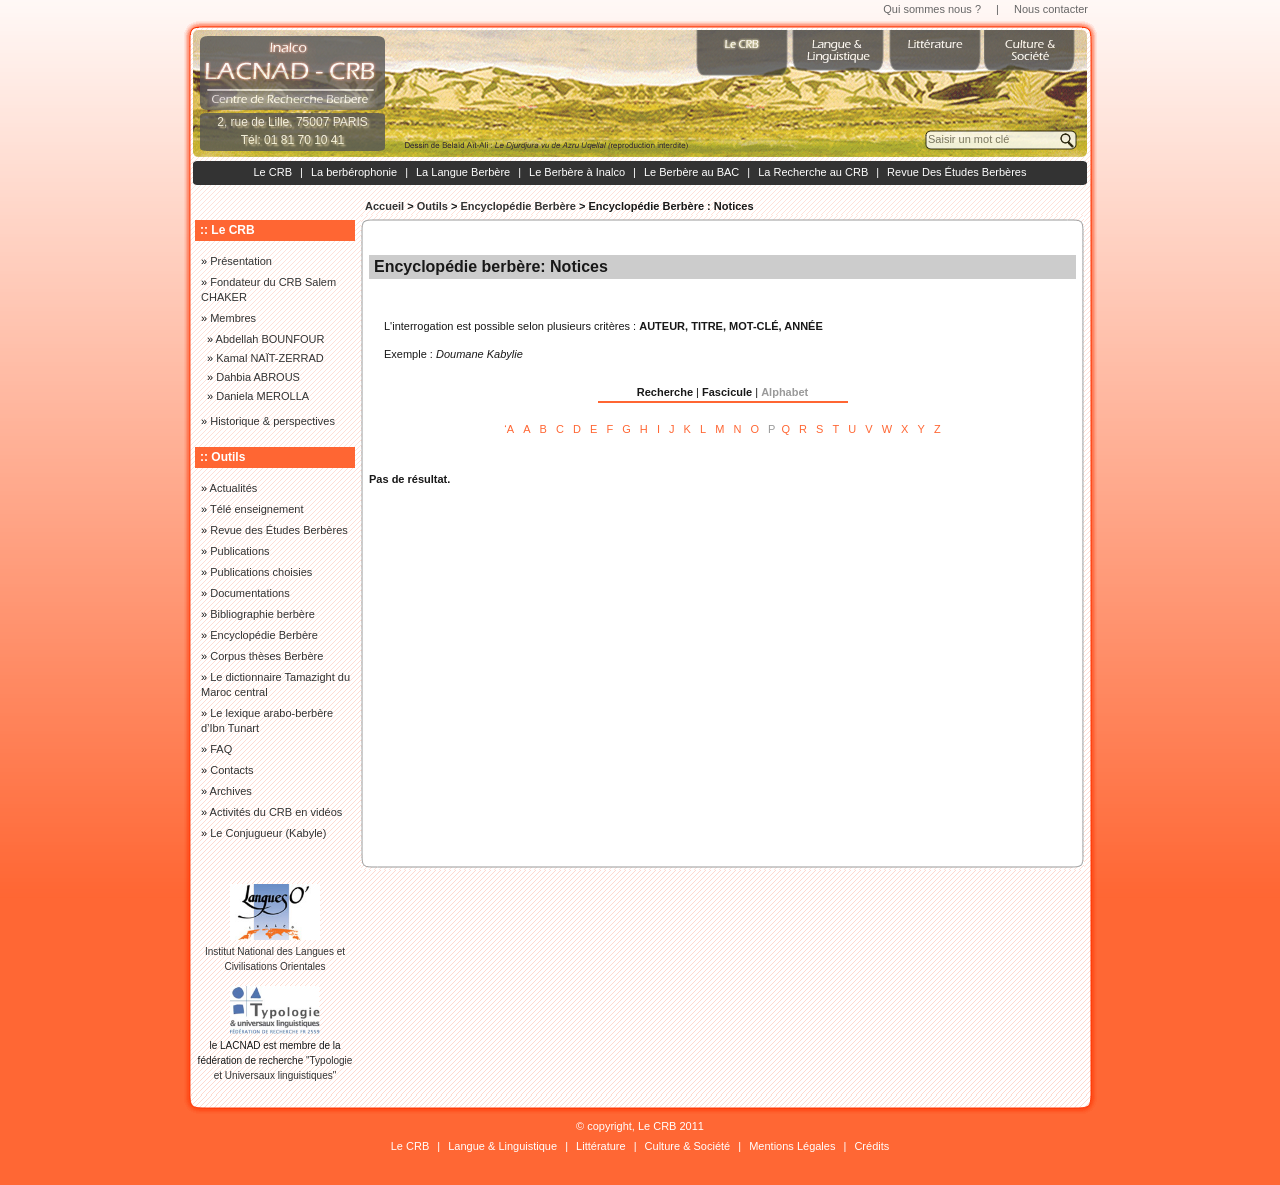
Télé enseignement (257, 509)
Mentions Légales (792, 1146)
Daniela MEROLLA (262, 396)
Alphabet (784, 392)
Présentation (241, 261)
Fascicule (727, 392)
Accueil (384, 206)
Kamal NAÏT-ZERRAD (270, 358)
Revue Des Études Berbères (956, 172)
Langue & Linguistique (502, 1146)
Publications (239, 551)
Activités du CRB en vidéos (276, 812)
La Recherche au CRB (813, 172)
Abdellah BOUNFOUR (270, 339)
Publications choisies (261, 572)
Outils (432, 206)
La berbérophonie (354, 172)
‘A (509, 429)
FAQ (221, 749)
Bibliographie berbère (262, 614)
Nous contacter (1051, 9)
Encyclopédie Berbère (518, 206)
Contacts (231, 770)
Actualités (234, 488)
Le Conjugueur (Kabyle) (268, 833)
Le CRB (272, 172)
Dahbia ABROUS (258, 377)
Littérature (601, 1146)
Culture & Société (688, 1146)
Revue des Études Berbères (279, 530)
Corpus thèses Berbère (266, 656)
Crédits (871, 1146)
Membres (233, 318)
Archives (231, 791)
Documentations (250, 593)
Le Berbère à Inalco (577, 172)
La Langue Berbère (463, 172)
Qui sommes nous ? (932, 9)
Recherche (665, 392)
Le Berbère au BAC (691, 172)
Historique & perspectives (272, 421)
